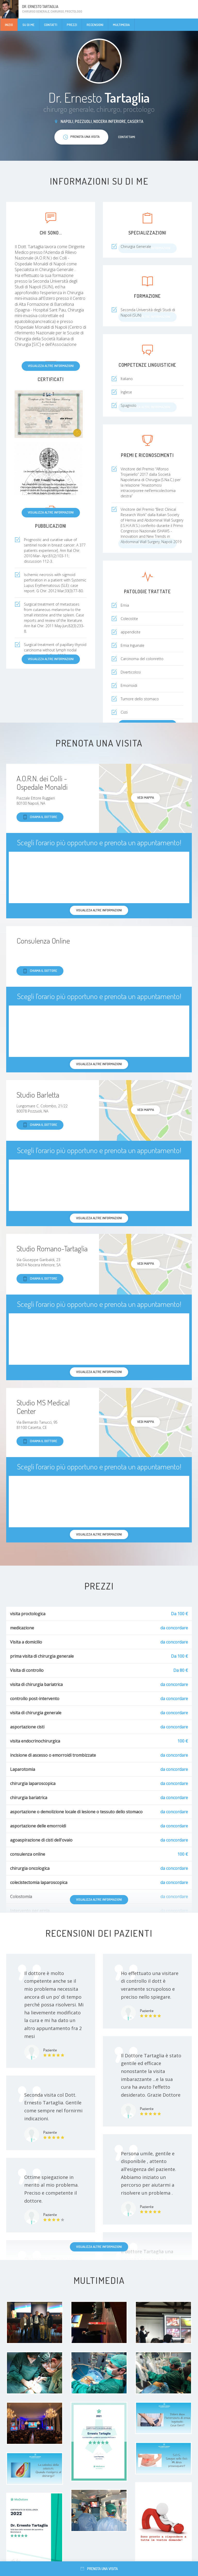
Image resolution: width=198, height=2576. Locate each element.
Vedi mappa (145, 797)
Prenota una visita (99, 2568)
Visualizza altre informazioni (51, 366)
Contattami (126, 137)
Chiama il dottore (40, 817)
